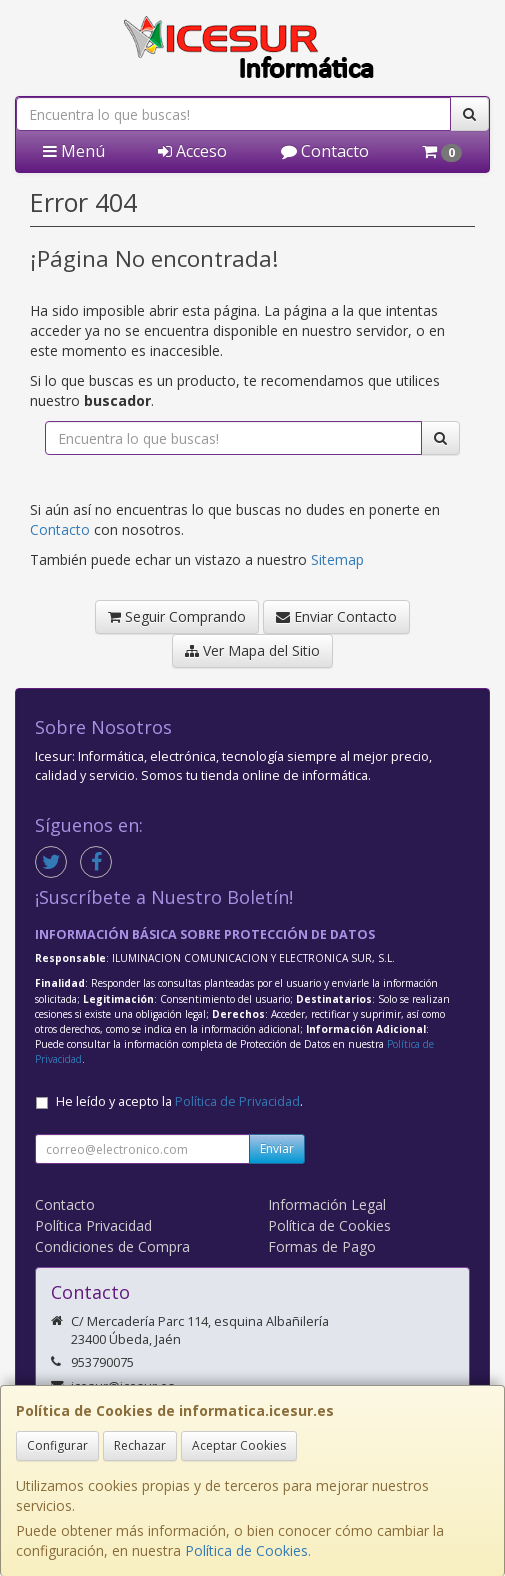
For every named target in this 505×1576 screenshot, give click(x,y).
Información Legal (327, 1204)
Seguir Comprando (177, 616)
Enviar (277, 1148)
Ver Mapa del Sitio (252, 650)
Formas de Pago (322, 1246)
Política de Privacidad (237, 1101)
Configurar (57, 1445)
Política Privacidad (93, 1225)
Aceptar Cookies (239, 1445)
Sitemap (337, 559)
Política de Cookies (246, 1550)
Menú (74, 151)
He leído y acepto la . (179, 1101)
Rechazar (140, 1445)
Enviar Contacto (336, 616)
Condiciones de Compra (112, 1246)
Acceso (192, 151)
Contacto (325, 151)
